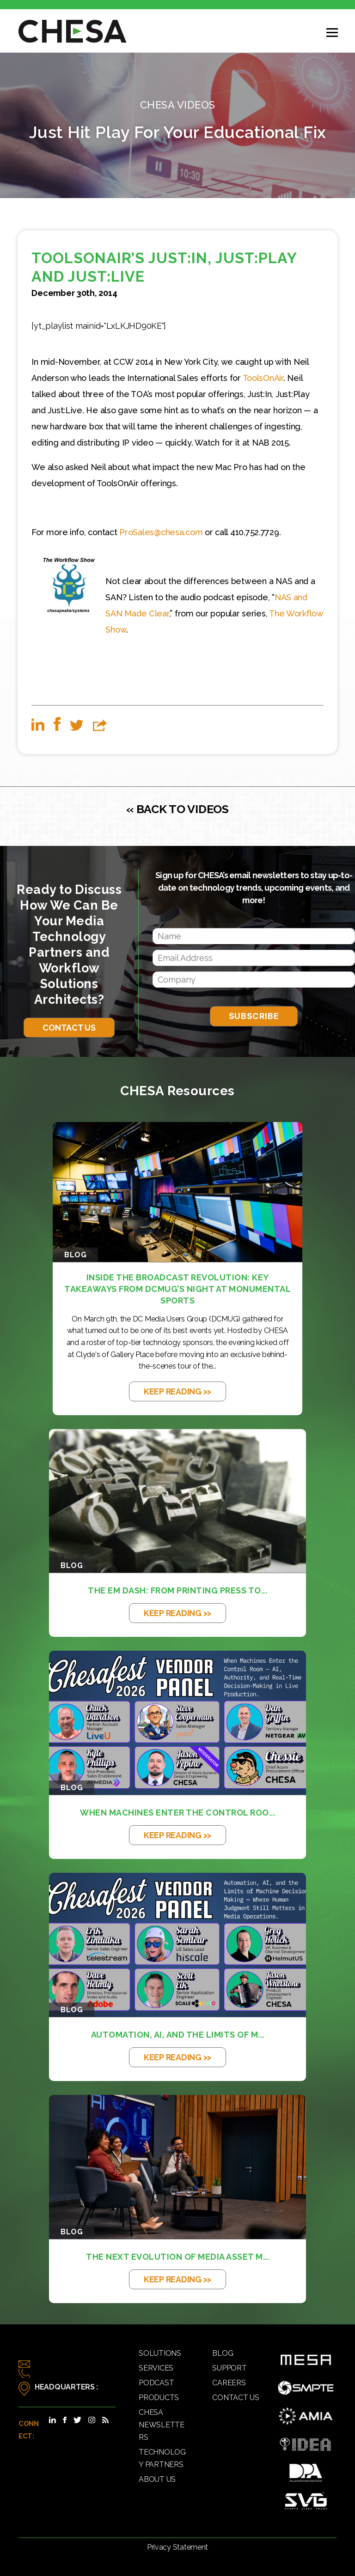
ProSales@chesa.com (160, 532)
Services (156, 2368)
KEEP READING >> (177, 1391)
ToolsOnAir (263, 378)
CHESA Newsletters (161, 2425)
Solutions (160, 2353)
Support (229, 2368)
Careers (228, 2382)
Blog (222, 2353)
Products (159, 2397)
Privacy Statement (177, 2547)
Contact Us (69, 1027)
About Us (157, 2479)
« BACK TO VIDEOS (177, 809)
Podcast (156, 2382)
